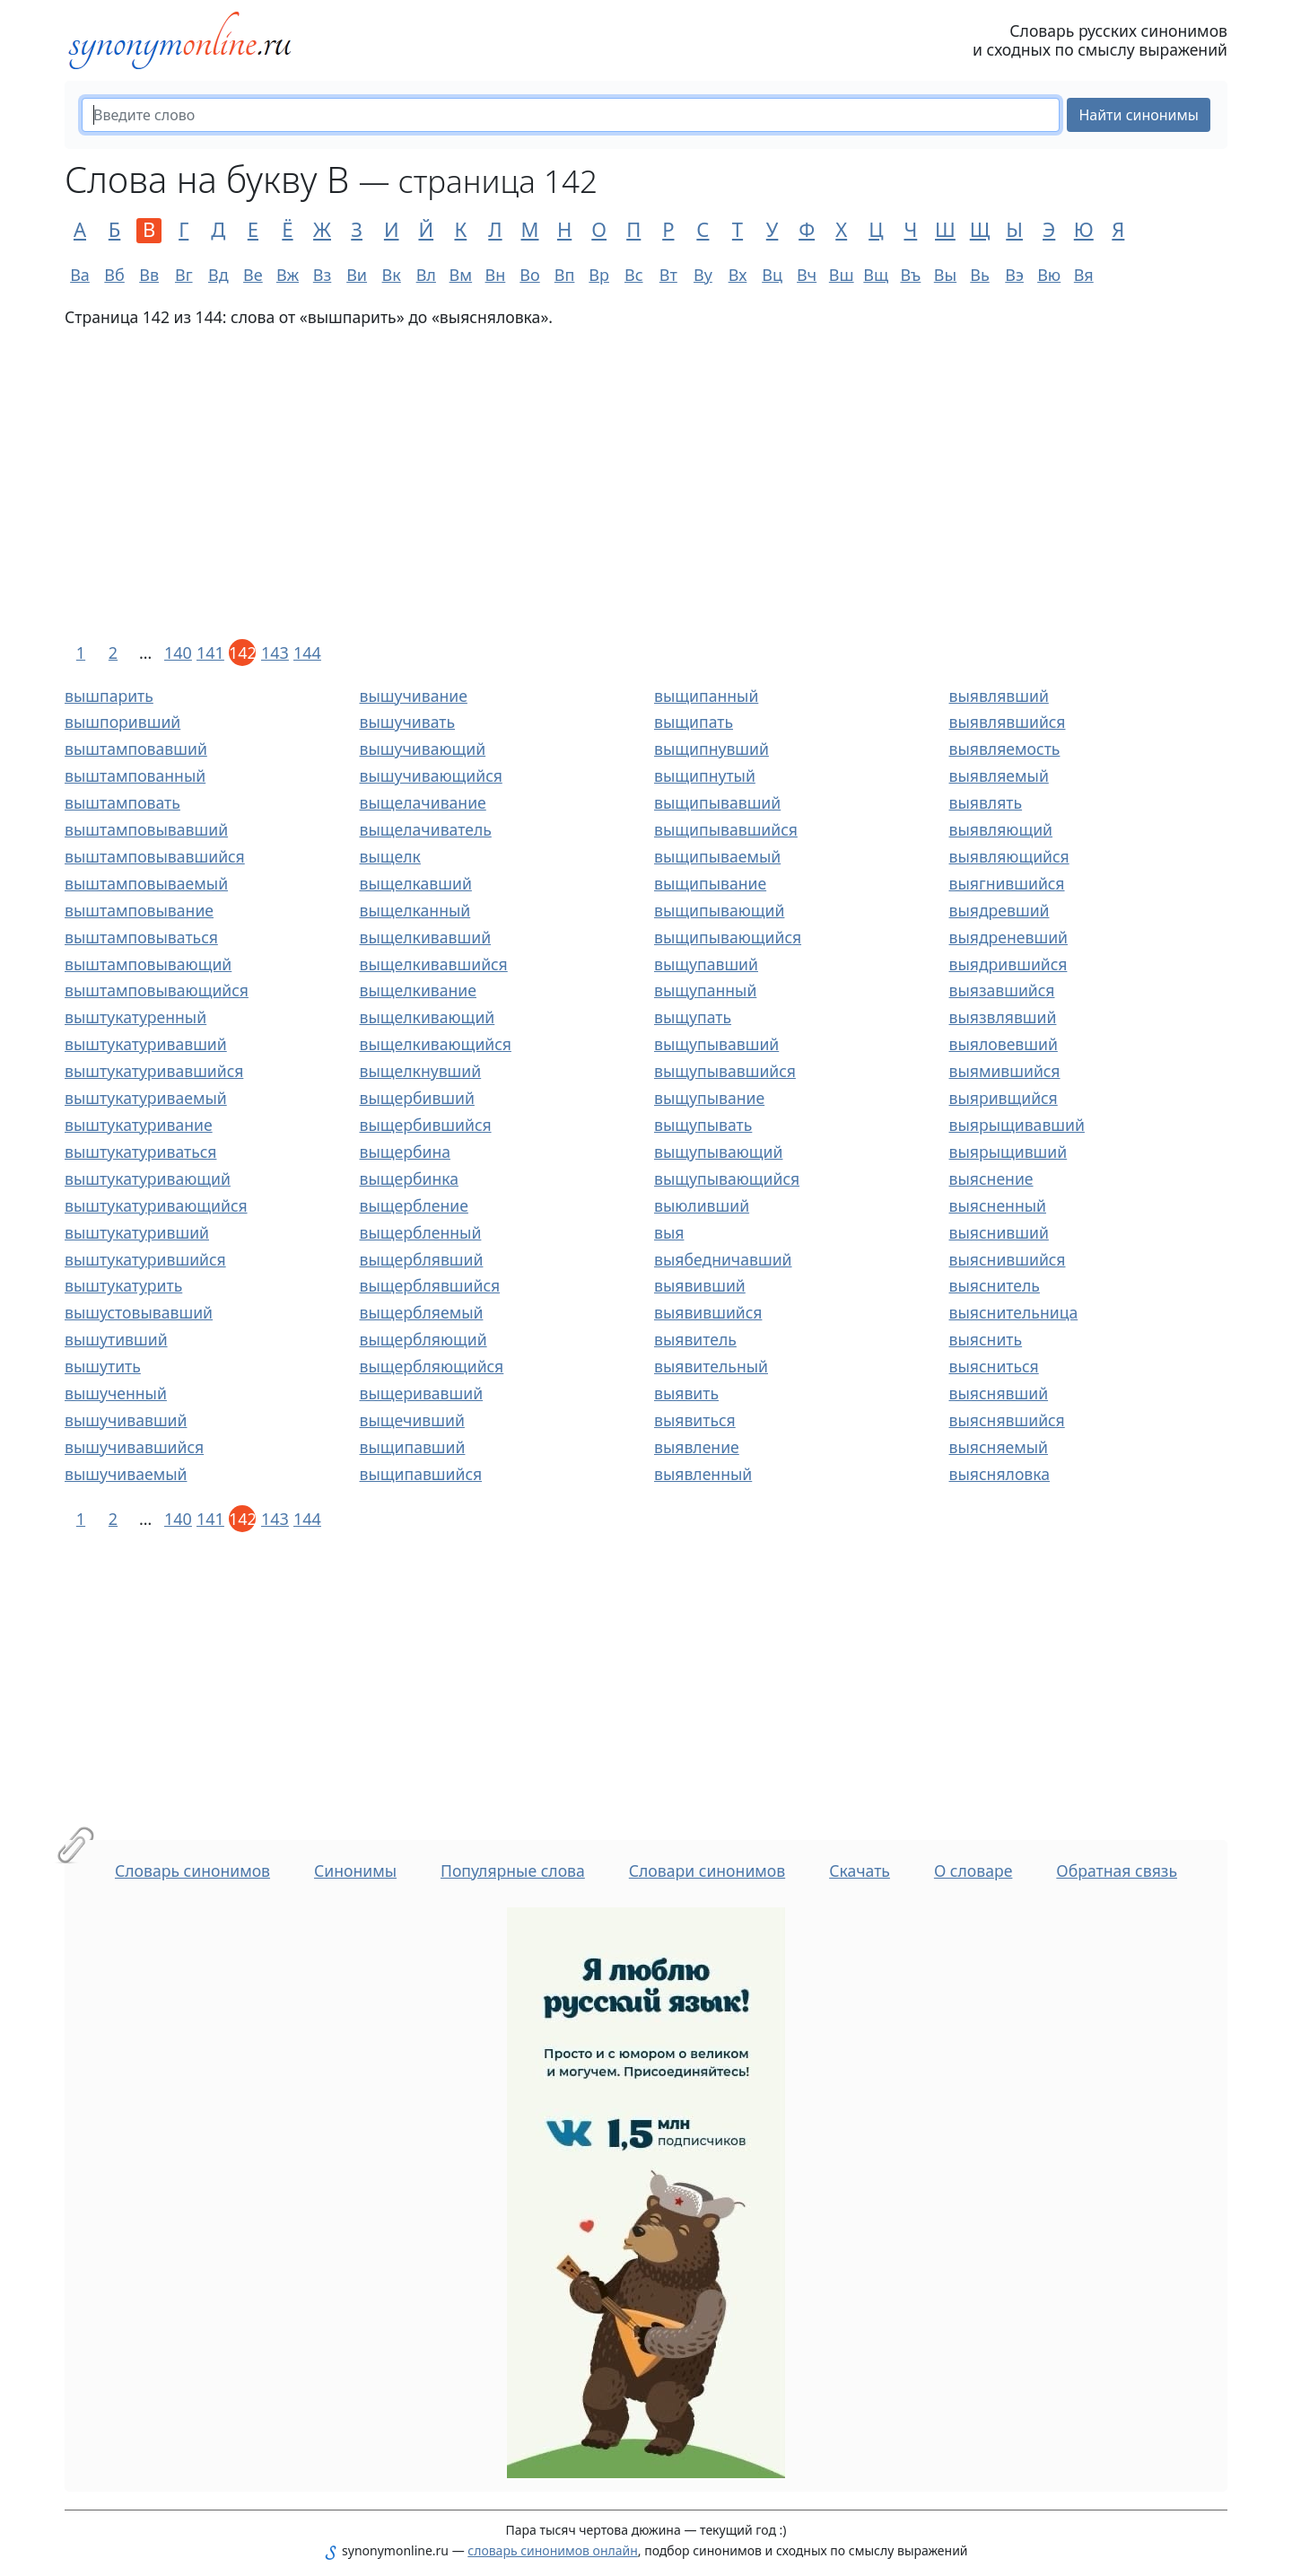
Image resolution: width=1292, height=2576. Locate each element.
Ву (703, 274)
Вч (806, 274)
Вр (599, 274)
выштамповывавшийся (155, 856)
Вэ (1014, 274)
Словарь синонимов (192, 1870)
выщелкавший (416, 883)
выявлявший (999, 695)
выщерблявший (422, 1259)
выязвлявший (1003, 1017)
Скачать (859, 1870)
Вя (1084, 274)
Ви (356, 274)
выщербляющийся (432, 1366)
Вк (391, 274)
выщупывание (709, 1097)
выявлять (986, 802)
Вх (738, 274)
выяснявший (999, 1393)
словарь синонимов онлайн (552, 2550)
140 (177, 652)
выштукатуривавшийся (154, 1071)
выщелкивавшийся (434, 964)
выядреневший (1009, 937)
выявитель (695, 1339)
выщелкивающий (427, 1017)
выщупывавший (716, 1044)
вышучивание (413, 695)
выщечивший (412, 1420)
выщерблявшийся (430, 1285)
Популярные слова (513, 1870)
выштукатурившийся (145, 1259)
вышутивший (116, 1339)
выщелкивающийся (435, 1044)
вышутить (103, 1366)
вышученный (116, 1393)
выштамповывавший (146, 829)
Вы (945, 274)
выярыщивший (1008, 1151)
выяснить (986, 1339)
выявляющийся (1009, 856)
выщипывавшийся (726, 829)
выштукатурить (123, 1285)
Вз (322, 274)
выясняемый (999, 1447)
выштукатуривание (139, 1124)
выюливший (701, 1205)
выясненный (997, 1205)
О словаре (973, 1870)
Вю (1049, 274)
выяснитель (994, 1285)
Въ (910, 274)
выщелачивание (423, 802)
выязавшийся (1002, 990)
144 (306, 652)
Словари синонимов (707, 1870)
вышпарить (109, 695)
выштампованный (135, 775)
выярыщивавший (1017, 1124)
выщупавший (706, 964)
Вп (564, 274)
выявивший (700, 1285)
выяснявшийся (1007, 1420)
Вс (633, 274)
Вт (668, 274)
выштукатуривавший (146, 1044)
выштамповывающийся (157, 990)
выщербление (414, 1205)
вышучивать (408, 721)
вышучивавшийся (134, 1447)
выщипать (693, 721)
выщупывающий (718, 1151)
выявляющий (1001, 829)
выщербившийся (426, 1124)
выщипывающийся (727, 937)
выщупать (692, 1017)
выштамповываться (141, 937)
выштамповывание (139, 910)
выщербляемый (422, 1312)
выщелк (390, 856)
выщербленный (421, 1232)
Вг (184, 274)
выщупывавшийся (725, 1071)
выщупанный (705, 990)
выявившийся (708, 1312)
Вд (218, 274)
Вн (495, 274)
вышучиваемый (126, 1474)
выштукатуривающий (148, 1178)
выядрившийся (1008, 964)
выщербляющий (423, 1339)
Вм (461, 274)
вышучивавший (126, 1420)
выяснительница (1013, 1312)
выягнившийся (1007, 883)
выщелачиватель (426, 829)
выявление (696, 1447)
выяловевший (1003, 1044)
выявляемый (999, 775)
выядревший (999, 910)
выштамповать (122, 802)
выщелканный (415, 910)
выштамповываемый (146, 883)
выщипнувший (711, 748)
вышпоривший (122, 721)
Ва (80, 274)
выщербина (405, 1151)
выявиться (695, 1420)
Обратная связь (1116, 1870)
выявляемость (1005, 748)
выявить (686, 1393)
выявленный (703, 1474)
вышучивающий (423, 748)
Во (529, 274)
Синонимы (355, 1870)
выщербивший (417, 1097)
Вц (772, 274)
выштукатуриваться (140, 1151)
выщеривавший (422, 1393)
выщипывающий (719, 910)
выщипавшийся (421, 1474)
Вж (287, 274)
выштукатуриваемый (146, 1097)
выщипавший (413, 1447)
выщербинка (409, 1178)
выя (669, 1232)
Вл (426, 274)
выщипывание (710, 883)
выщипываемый (717, 856)
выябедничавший (723, 1259)
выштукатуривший (137, 1232)
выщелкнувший (421, 1071)
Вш (841, 274)
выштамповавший (136, 748)
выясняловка (1000, 1474)
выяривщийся (1003, 1097)
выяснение (991, 1178)
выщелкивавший (426, 937)
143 (274, 652)
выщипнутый (704, 775)
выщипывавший (717, 802)
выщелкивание (418, 990)
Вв (149, 274)
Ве (253, 274)
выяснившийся (1007, 1259)
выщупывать (703, 1124)
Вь (980, 274)
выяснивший (999, 1232)
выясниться (994, 1366)
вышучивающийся (431, 775)
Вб (114, 274)
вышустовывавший (139, 1312)
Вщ (875, 274)
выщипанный (706, 695)
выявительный (711, 1366)
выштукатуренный (135, 1017)
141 (209, 652)
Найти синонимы (1138, 115)
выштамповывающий (148, 964)
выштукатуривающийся (156, 1205)
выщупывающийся (726, 1178)
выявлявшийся (1007, 721)
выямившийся (1005, 1071)
